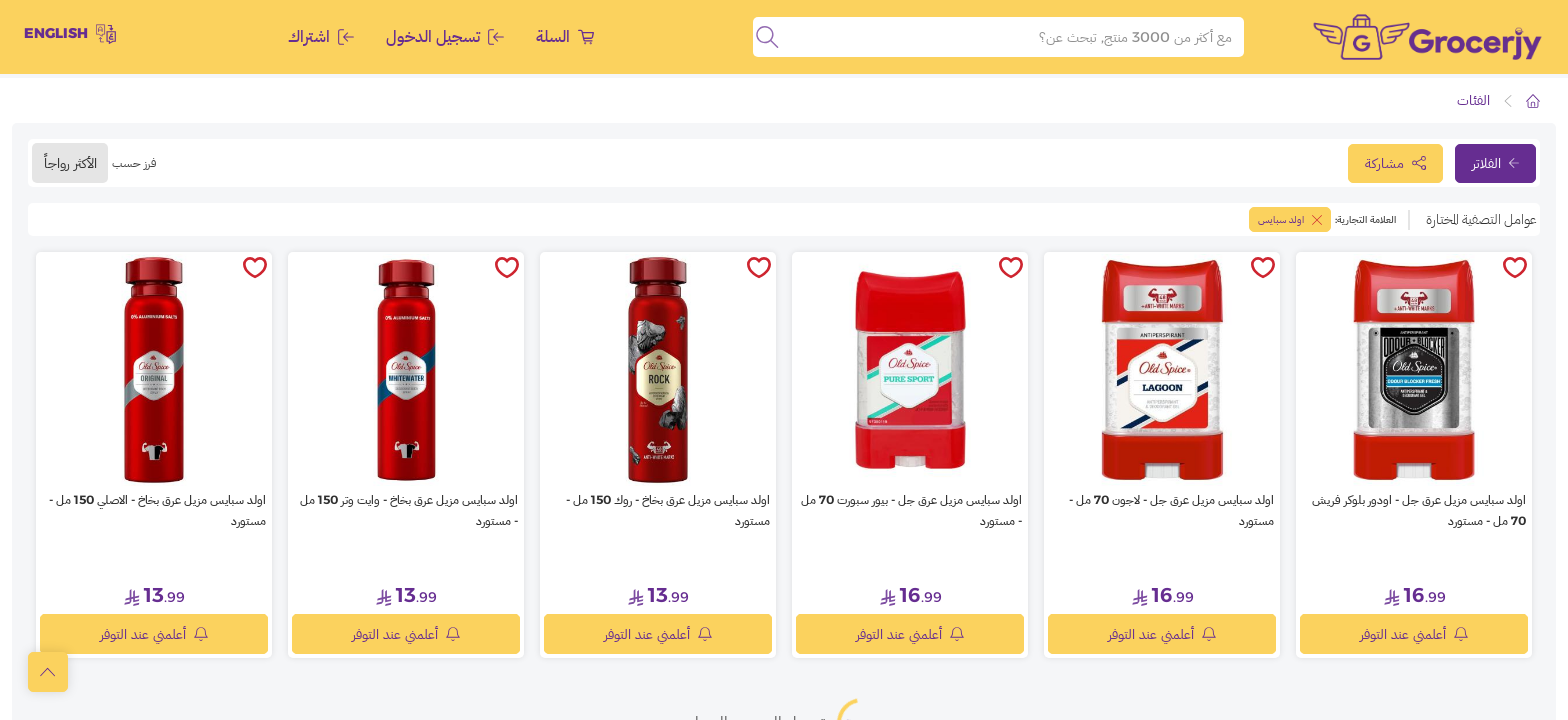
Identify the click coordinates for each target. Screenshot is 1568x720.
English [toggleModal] (70, 34)
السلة (565, 36)
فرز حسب (134, 162)
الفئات (1473, 100)
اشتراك (321, 36)
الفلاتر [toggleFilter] (1495, 163)
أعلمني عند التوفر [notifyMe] (1414, 634)
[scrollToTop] (48, 672)
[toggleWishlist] (1515, 269)
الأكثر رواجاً (70, 163)
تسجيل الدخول (445, 36)
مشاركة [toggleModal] (1395, 163)
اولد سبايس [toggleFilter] (1290, 219)
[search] (767, 37)
